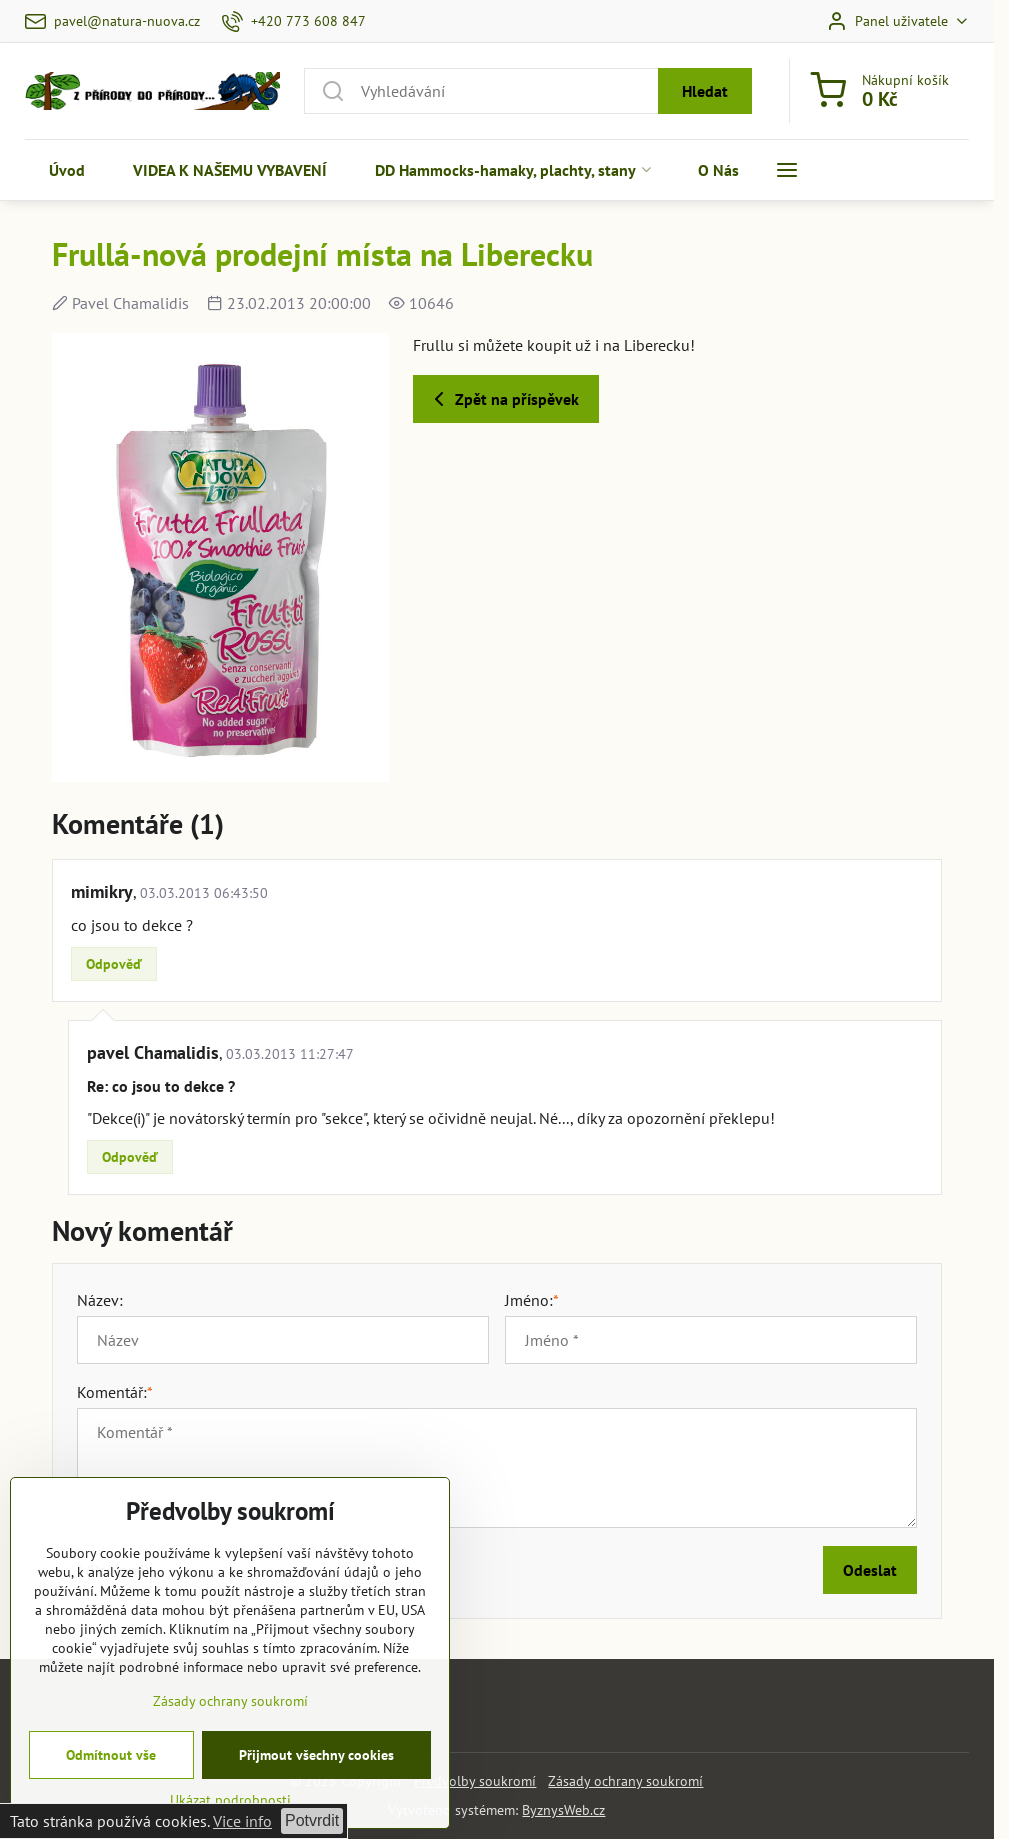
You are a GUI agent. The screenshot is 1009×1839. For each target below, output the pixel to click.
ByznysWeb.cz (563, 1810)
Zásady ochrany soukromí (625, 1781)
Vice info (242, 1821)
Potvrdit (312, 1820)
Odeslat (870, 1570)
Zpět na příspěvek (503, 399)
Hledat (705, 91)
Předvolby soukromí (475, 1781)
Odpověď (114, 964)
